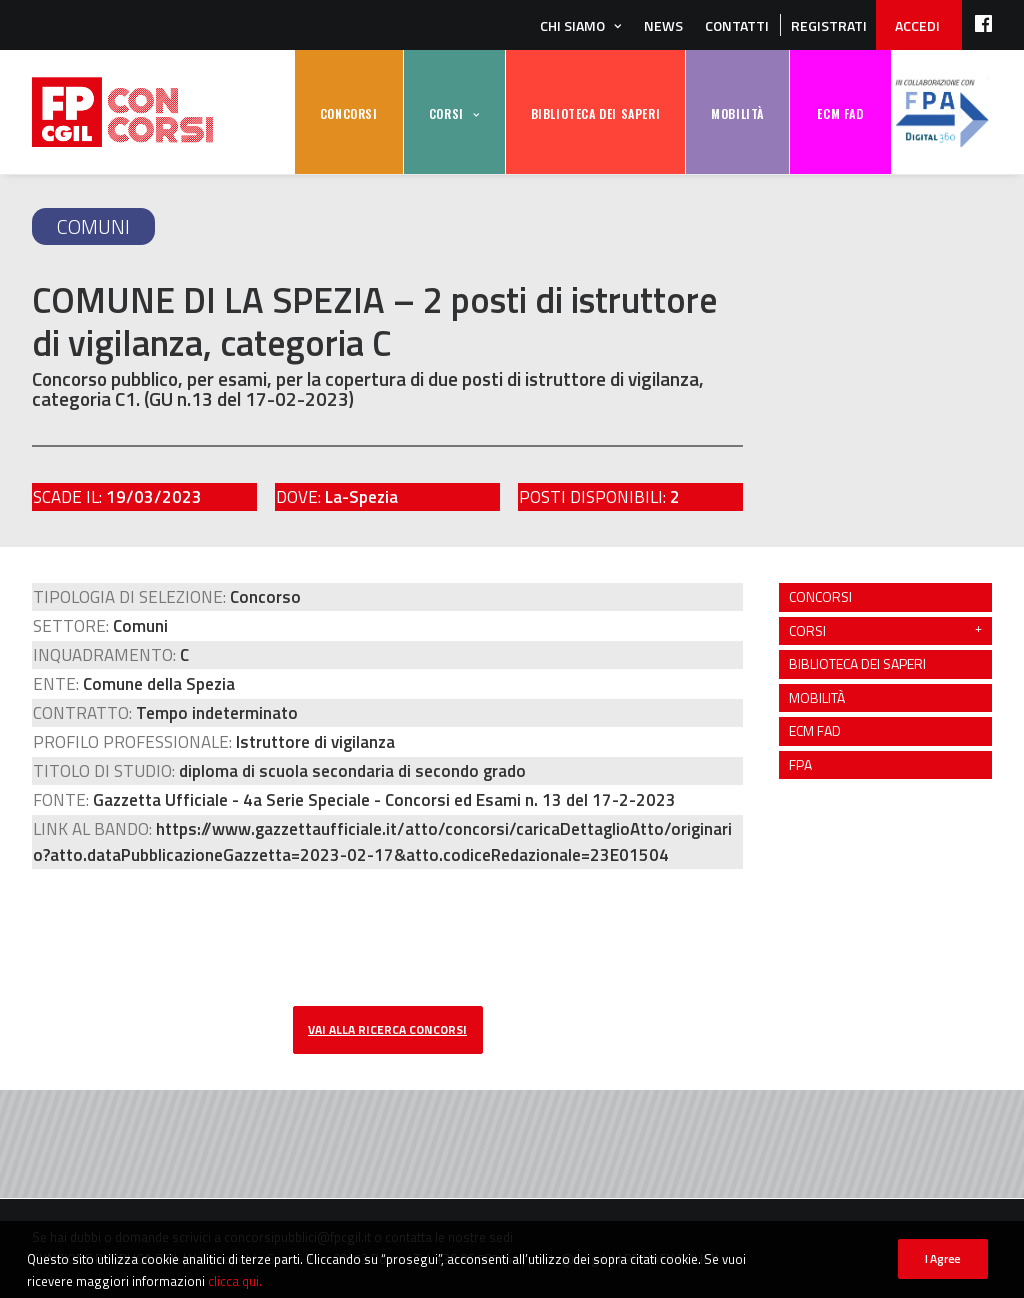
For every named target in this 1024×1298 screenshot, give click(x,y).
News (663, 25)
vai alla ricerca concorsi (387, 1029)
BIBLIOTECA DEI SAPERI (596, 113)
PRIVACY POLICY (671, 1259)
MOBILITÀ (737, 113)
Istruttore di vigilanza (315, 742)
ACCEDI (917, 25)
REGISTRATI (829, 25)
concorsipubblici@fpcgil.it (297, 1237)
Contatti (737, 25)
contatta (408, 1237)
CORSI (446, 113)
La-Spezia (361, 497)
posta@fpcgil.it (571, 1259)
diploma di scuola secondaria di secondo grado (352, 771)
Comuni (93, 226)
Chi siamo (572, 25)
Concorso (265, 597)
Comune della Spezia (159, 684)
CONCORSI (349, 113)
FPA (942, 112)
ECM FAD (840, 113)
